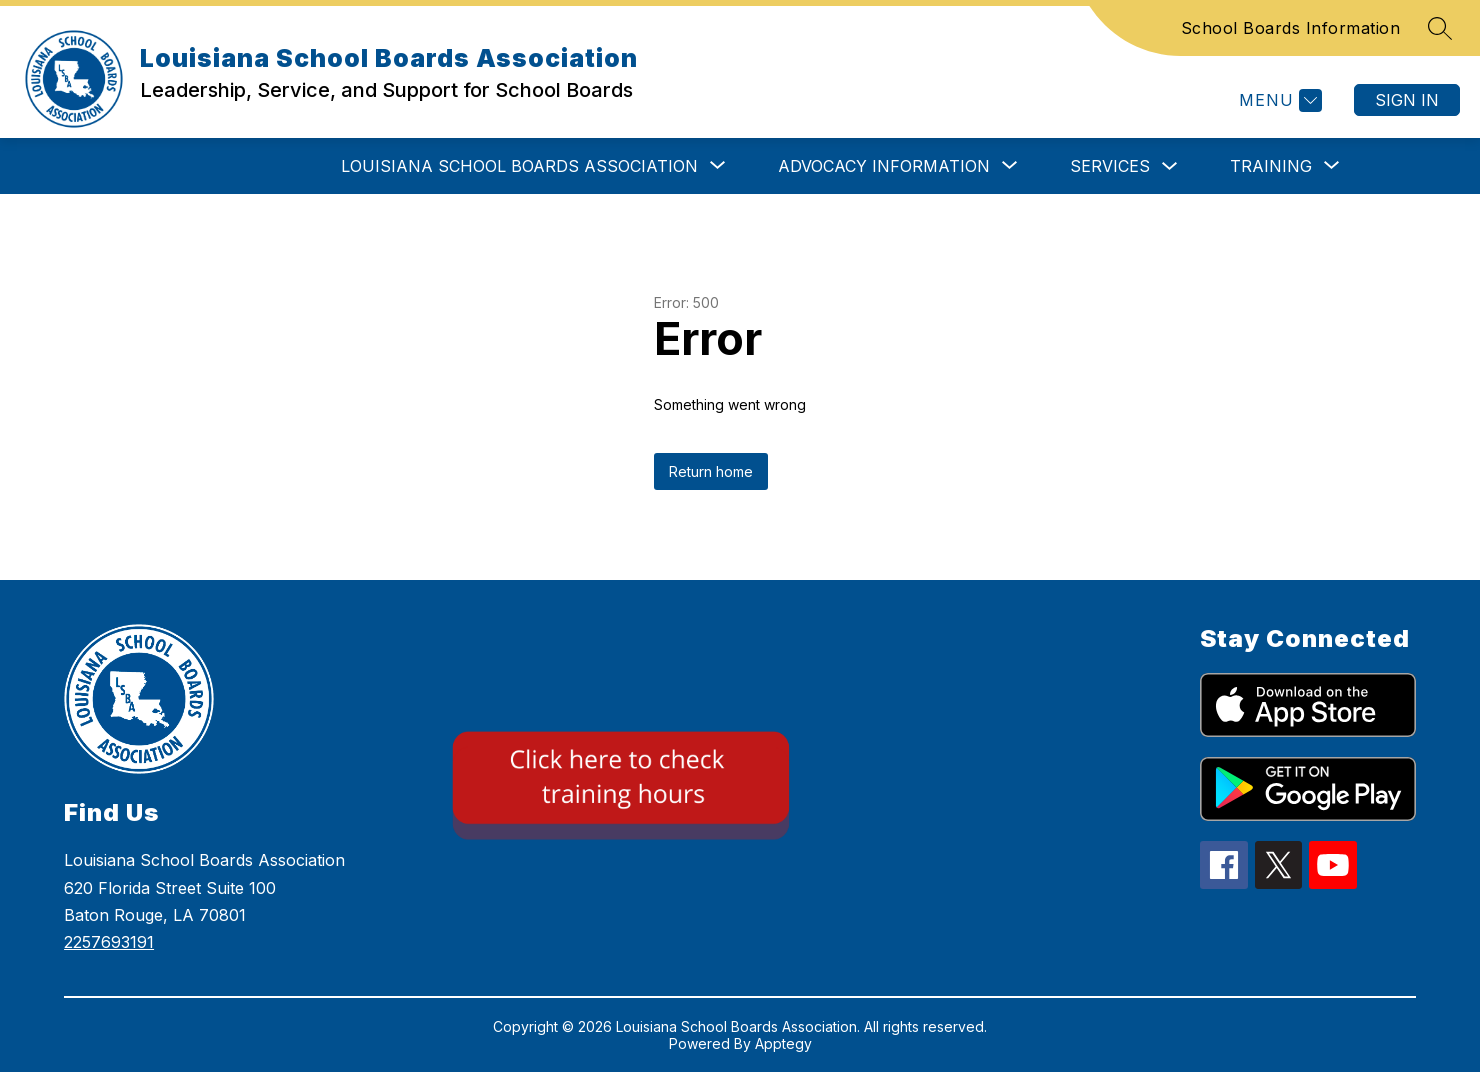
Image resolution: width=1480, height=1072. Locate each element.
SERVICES (1110, 166)
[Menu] (1278, 100)
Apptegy (783, 1043)
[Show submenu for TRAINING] (1271, 166)
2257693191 (109, 942)
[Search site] (1440, 28)
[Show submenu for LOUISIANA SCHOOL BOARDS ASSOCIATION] (519, 166)
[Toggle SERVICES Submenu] (1170, 166)
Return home (711, 471)
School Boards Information (1291, 28)
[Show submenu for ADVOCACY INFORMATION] (884, 166)
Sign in (1407, 100)
